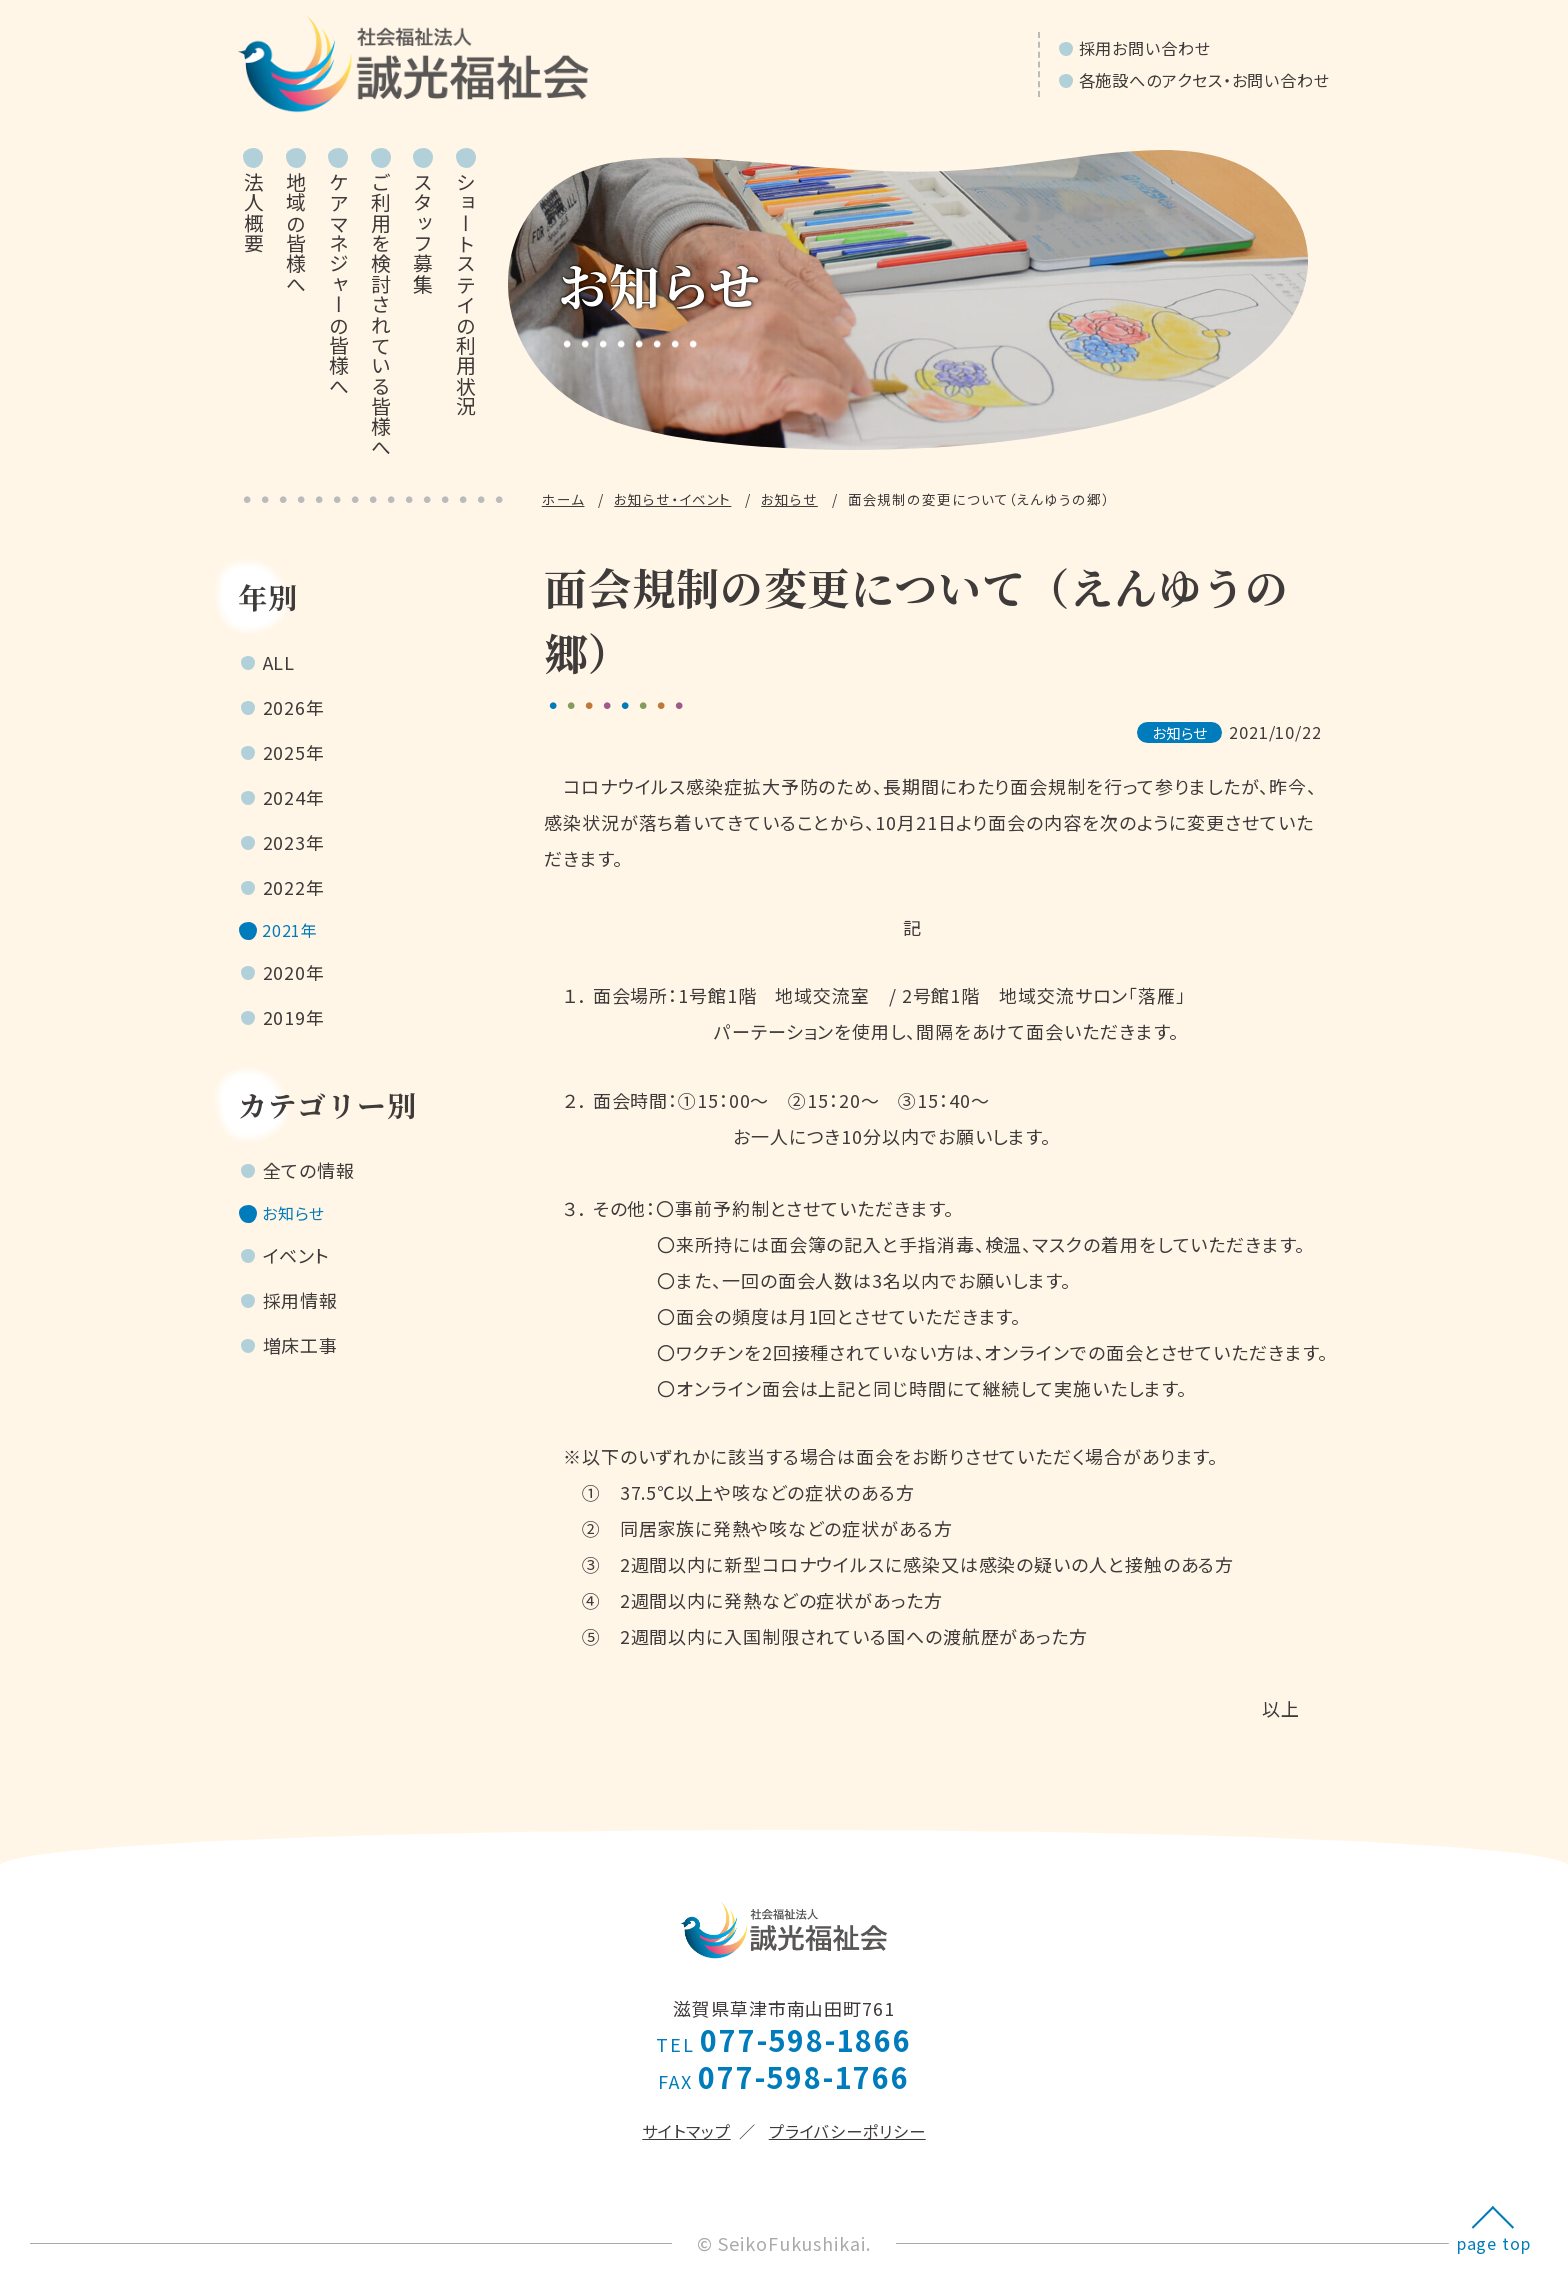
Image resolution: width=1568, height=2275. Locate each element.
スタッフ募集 (423, 233)
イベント (297, 1265)
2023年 (294, 842)
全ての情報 (309, 1175)
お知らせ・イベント (672, 499)
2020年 (294, 977)
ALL (279, 662)
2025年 (294, 752)
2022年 (294, 887)
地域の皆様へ (296, 233)
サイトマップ (686, 2131)
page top (1494, 2243)
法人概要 (253, 212)
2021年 (294, 932)
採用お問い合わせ (1145, 48)
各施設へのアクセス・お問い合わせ (1204, 80)
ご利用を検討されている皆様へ (380, 314)
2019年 (294, 1022)
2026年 (294, 707)
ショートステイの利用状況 (465, 294)
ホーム (563, 499)
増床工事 (301, 1355)
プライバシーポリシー (847, 2131)
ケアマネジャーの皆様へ (338, 284)
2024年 (294, 797)
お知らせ (789, 499)
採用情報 (301, 1310)
